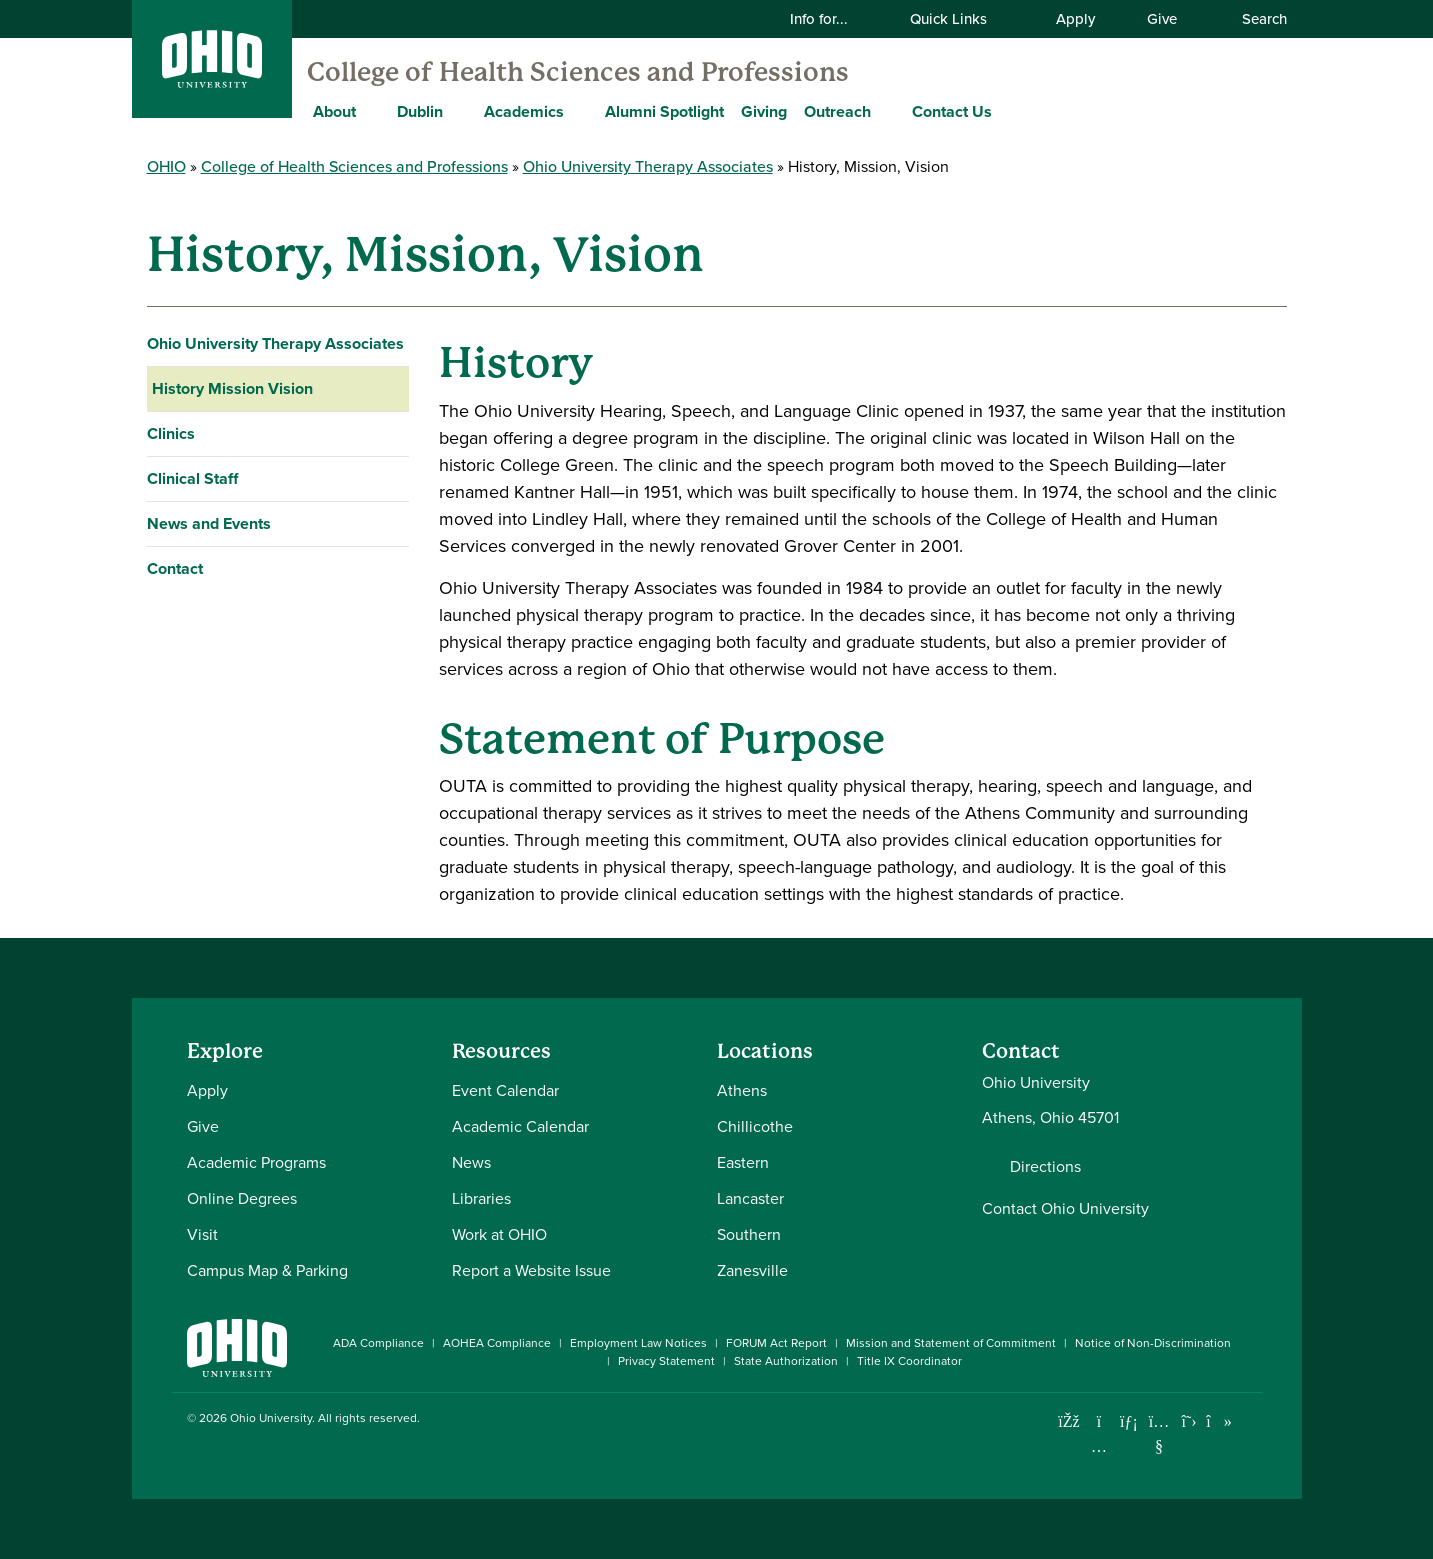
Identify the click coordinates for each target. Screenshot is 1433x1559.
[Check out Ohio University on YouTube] (1159, 1433)
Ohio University (271, 1418)
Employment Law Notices (638, 1343)
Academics (524, 111)
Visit (202, 1234)
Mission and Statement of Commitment (951, 1343)
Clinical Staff (192, 478)
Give (1162, 19)
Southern (749, 1234)
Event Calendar (505, 1090)
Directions (1045, 1167)
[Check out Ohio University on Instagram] (1099, 1446)
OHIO (166, 166)
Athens (742, 1090)
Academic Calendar (520, 1126)
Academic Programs (256, 1162)
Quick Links (961, 19)
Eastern (743, 1162)
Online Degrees (242, 1198)
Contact (175, 568)
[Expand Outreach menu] (886, 111)
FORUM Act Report (776, 1343)
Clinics (171, 433)
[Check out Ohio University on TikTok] (1219, 1421)
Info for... (831, 19)
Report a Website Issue (531, 1270)
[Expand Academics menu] (579, 111)
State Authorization (786, 1361)
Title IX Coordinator (909, 1361)
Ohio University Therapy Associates (648, 166)
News (471, 1162)
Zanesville (752, 1270)
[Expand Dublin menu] (458, 111)
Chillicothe (755, 1126)
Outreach (837, 111)
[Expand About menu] (371, 111)
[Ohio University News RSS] (1249, 1421)
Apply (1075, 19)
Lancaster (750, 1198)
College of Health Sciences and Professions (578, 72)
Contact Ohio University (1065, 1208)
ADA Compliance (378, 1343)
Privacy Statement (666, 1361)
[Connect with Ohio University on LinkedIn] (1129, 1421)
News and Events (209, 523)
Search (1254, 19)
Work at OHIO (499, 1234)
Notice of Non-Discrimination (1153, 1343)
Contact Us (952, 111)
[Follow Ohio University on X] (1189, 1421)
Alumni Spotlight (664, 111)
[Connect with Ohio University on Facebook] (1069, 1421)
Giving (764, 111)
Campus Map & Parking (267, 1270)
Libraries (481, 1198)
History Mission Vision (232, 388)
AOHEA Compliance (497, 1343)
